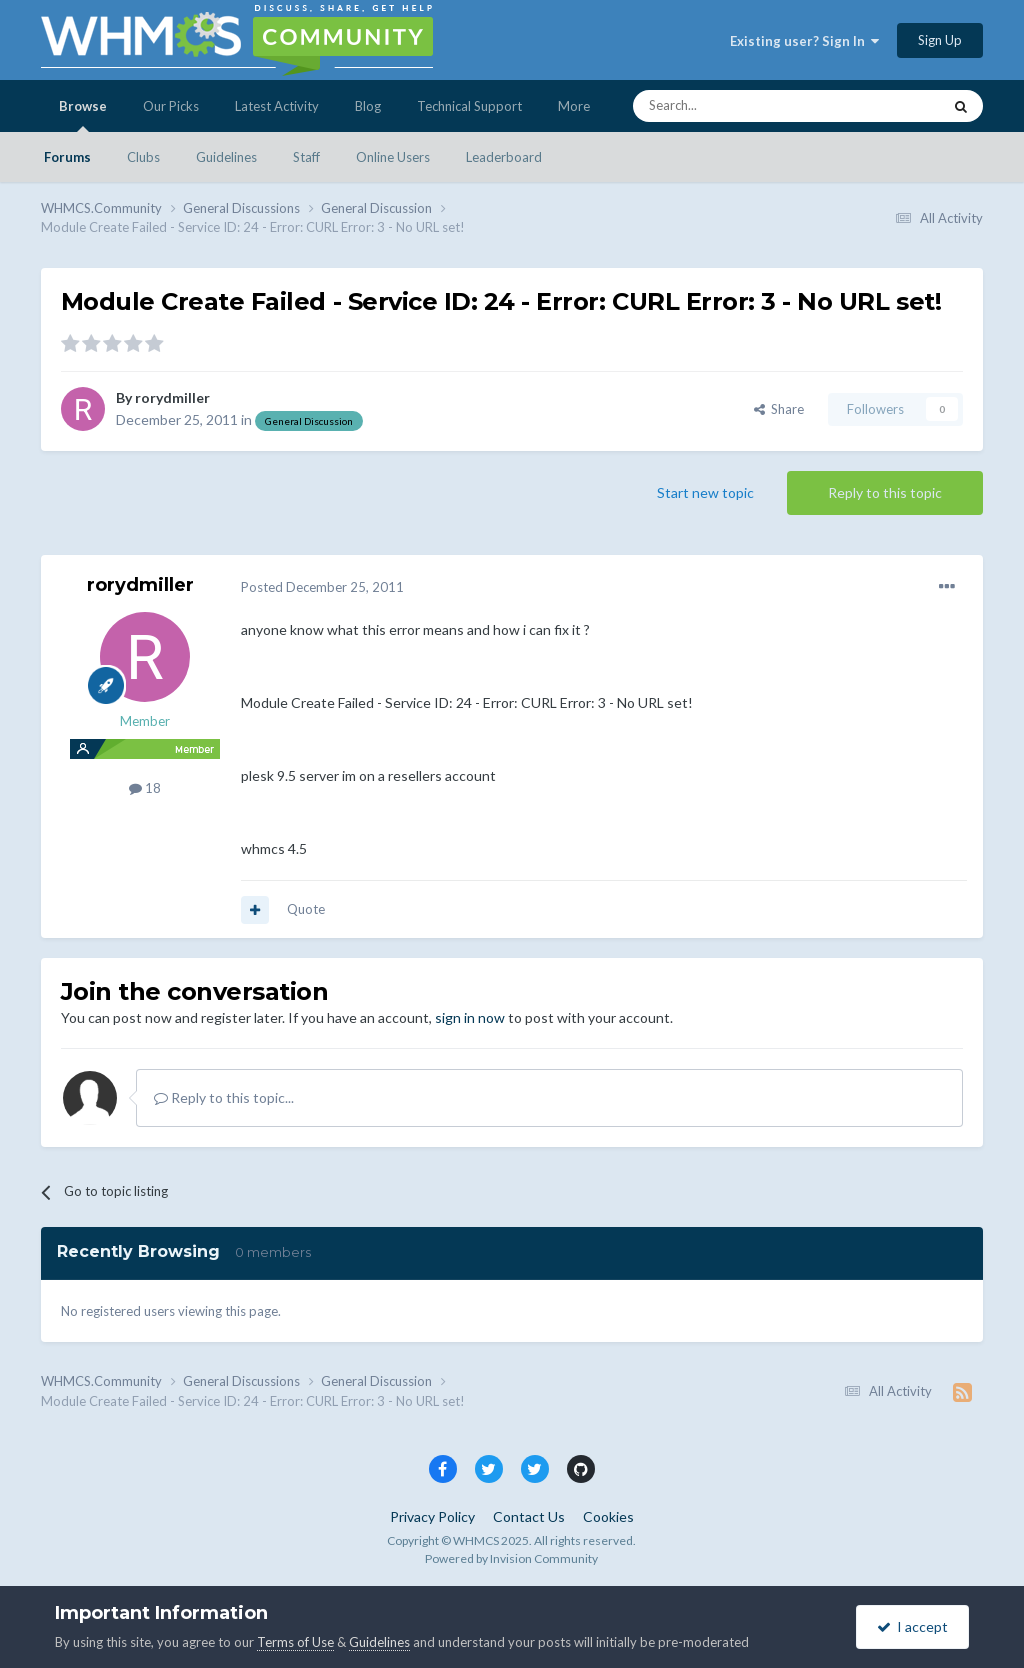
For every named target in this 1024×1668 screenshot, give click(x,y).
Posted (322, 587)
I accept (912, 1626)
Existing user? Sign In (804, 41)
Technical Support (469, 106)
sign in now (470, 1017)
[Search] (740, 106)
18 (145, 788)
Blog (368, 106)
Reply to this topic (885, 492)
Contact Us (529, 1516)
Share (779, 409)
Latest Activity (277, 106)
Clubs (143, 157)
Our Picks (171, 106)
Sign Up (940, 40)
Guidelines (226, 157)
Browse (83, 115)
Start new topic (705, 492)
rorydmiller (172, 397)
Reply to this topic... (224, 1097)
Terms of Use (295, 1642)
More (574, 106)
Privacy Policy (432, 1516)
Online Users (393, 157)
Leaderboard (504, 157)
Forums (67, 157)
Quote (306, 909)
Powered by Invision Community (511, 1558)
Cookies (608, 1516)
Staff (306, 157)
